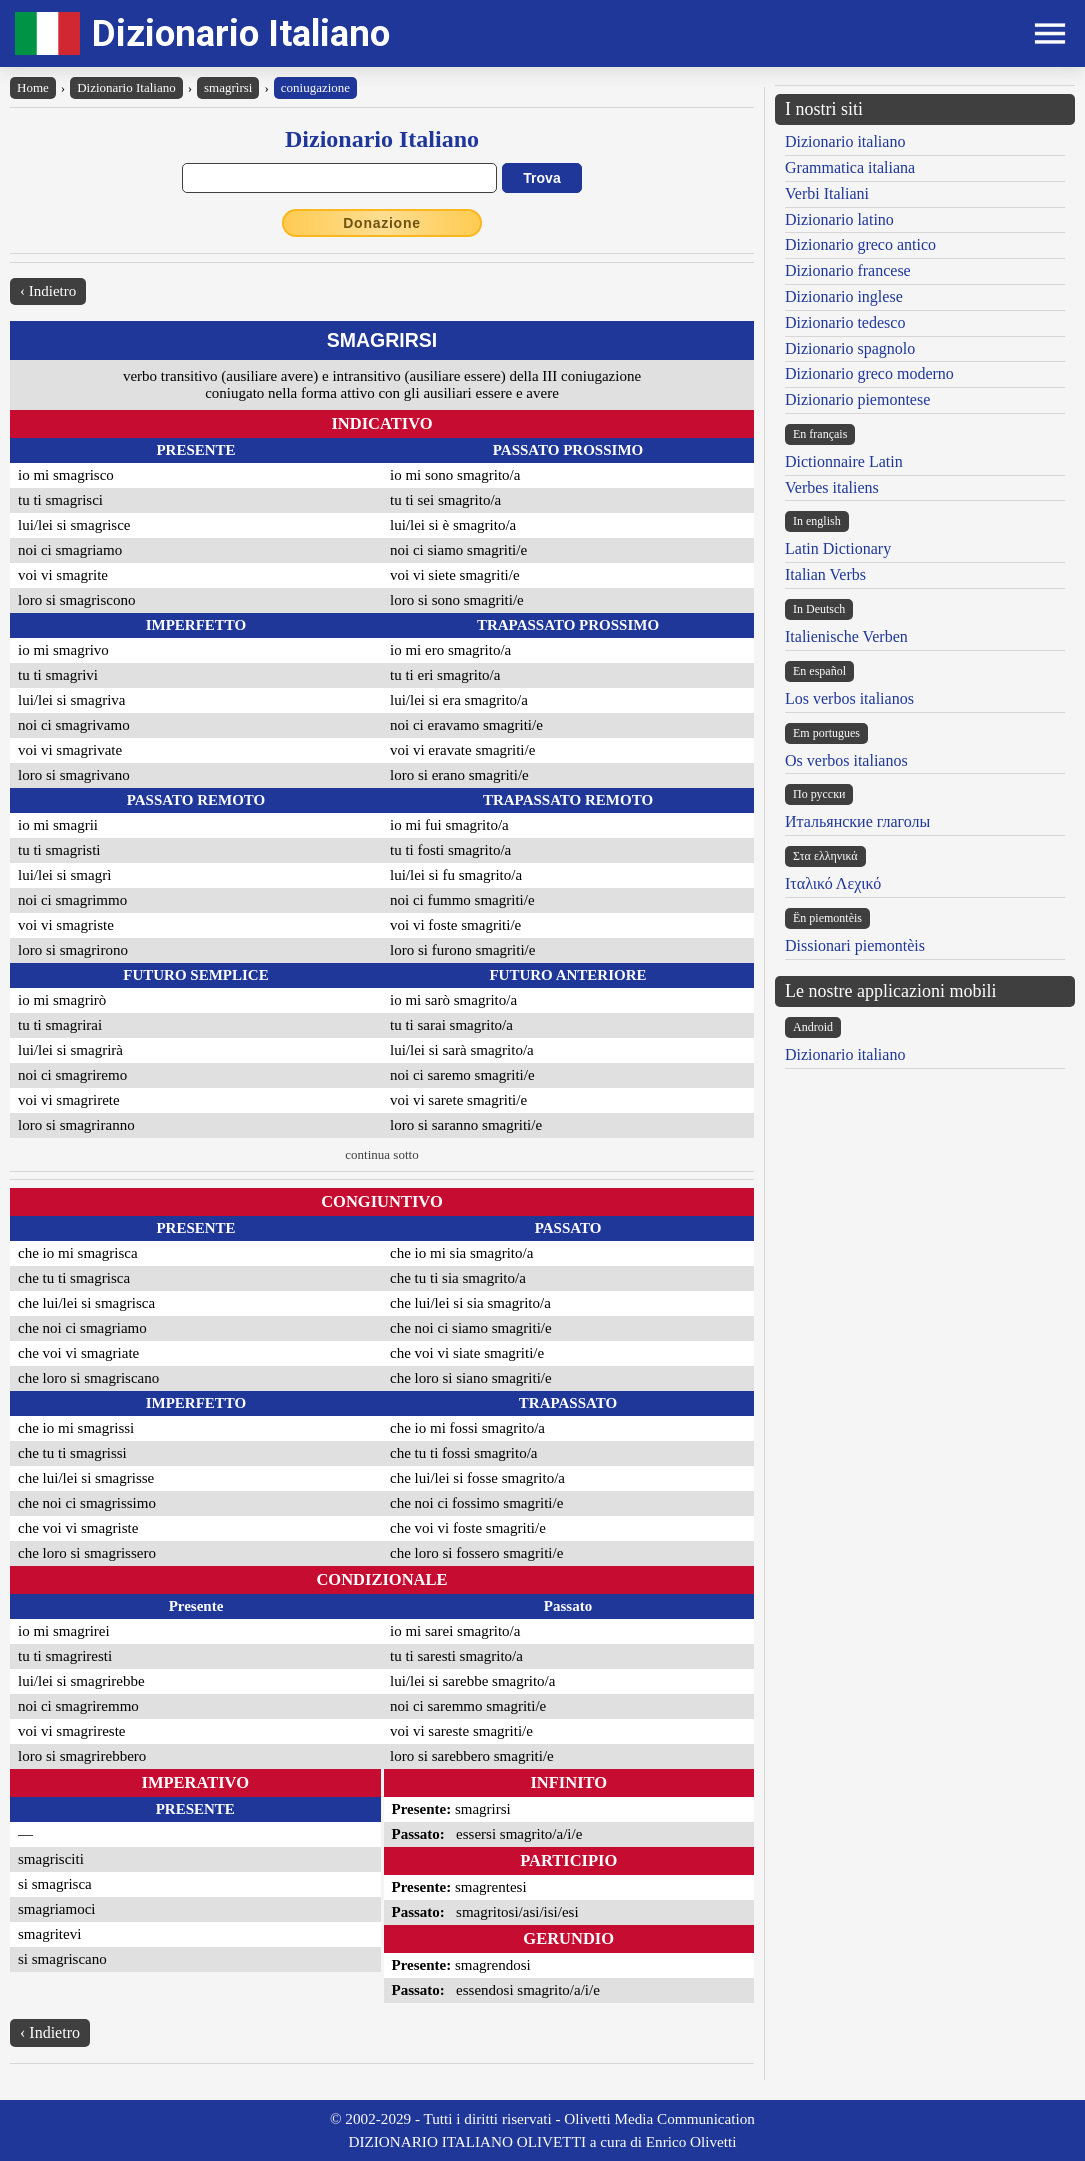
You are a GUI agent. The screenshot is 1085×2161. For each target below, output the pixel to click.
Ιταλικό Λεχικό (833, 883)
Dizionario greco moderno (869, 373)
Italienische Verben (846, 636)
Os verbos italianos (846, 760)
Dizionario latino (839, 219)
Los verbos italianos (849, 698)
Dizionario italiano (845, 141)
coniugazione (315, 87)
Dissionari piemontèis (855, 945)
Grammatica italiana (850, 167)
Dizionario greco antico (860, 244)
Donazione (382, 223)
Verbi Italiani (827, 193)
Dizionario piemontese (857, 399)
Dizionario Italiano (241, 33)
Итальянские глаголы (857, 821)
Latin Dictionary (838, 548)
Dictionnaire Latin (844, 461)
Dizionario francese (848, 270)
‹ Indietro (48, 291)
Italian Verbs (825, 574)
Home (33, 87)
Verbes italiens (832, 487)
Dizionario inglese (844, 296)
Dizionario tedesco (845, 322)
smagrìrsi (228, 87)
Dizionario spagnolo (850, 348)
